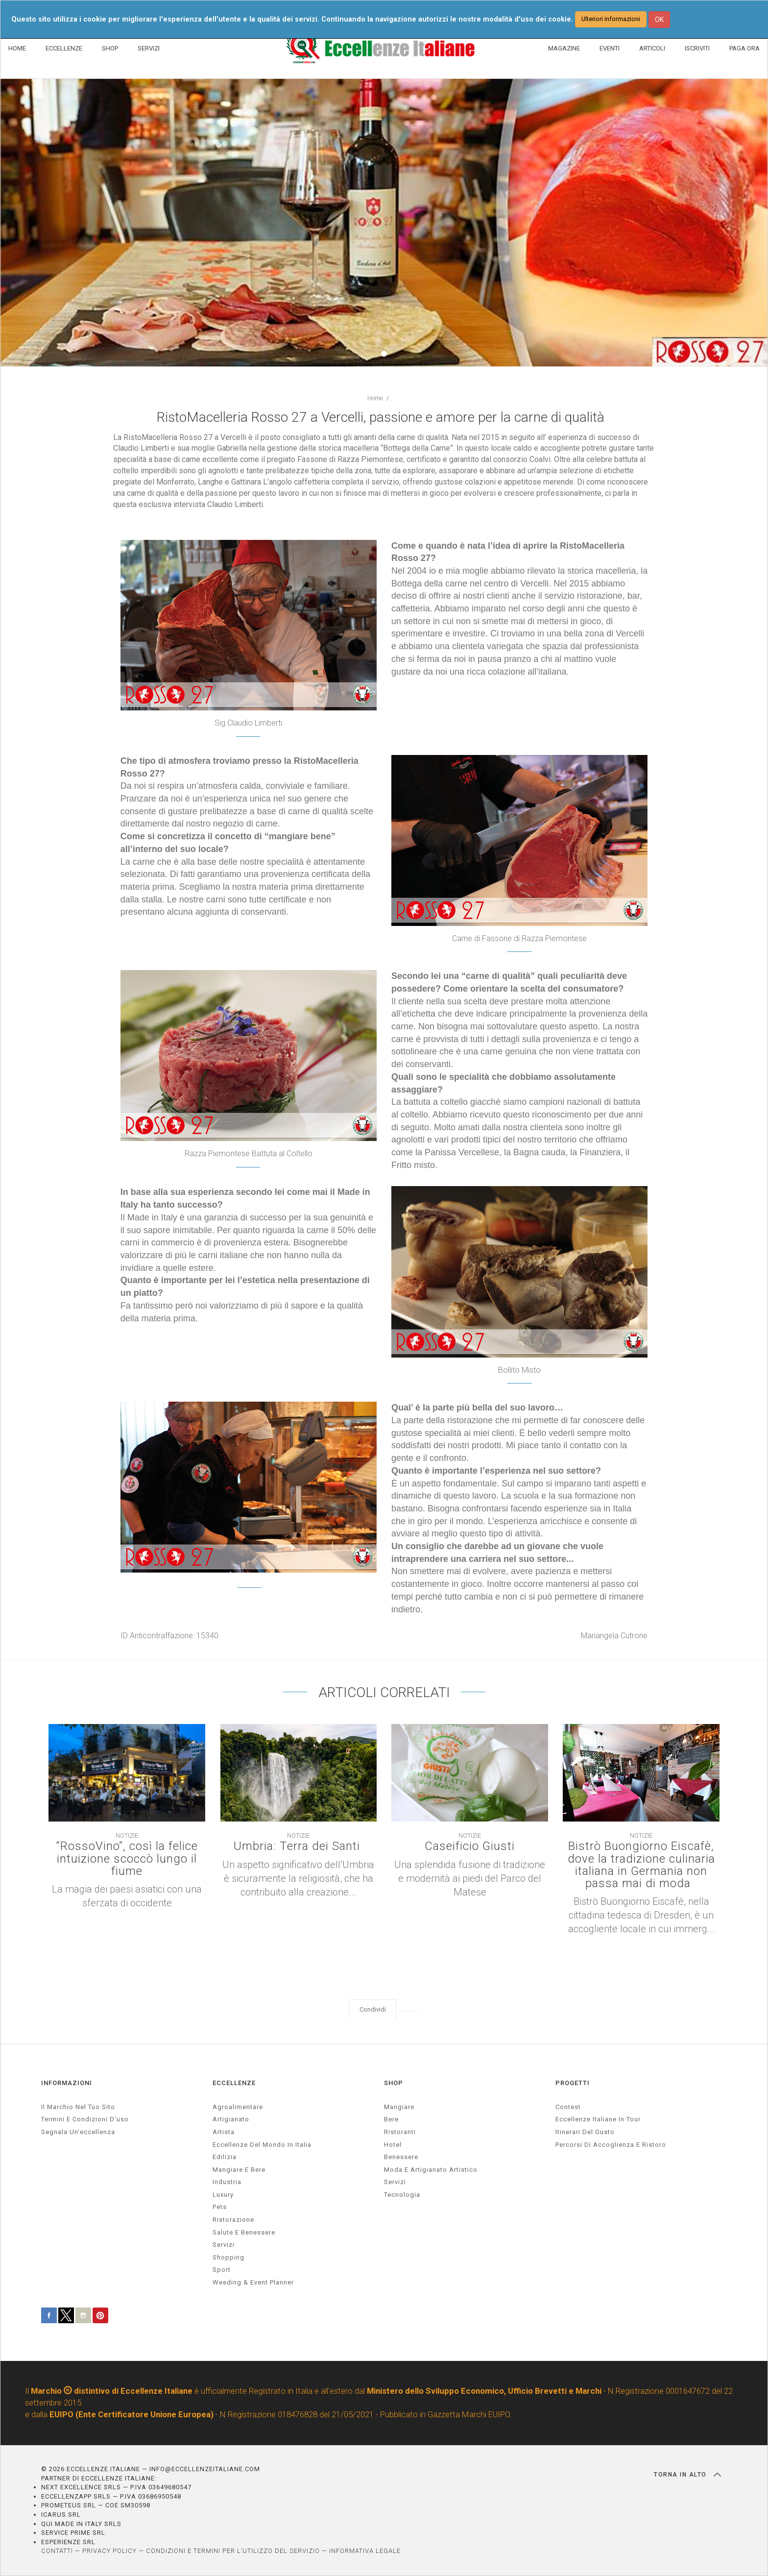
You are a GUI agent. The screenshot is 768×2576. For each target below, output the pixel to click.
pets (220, 2207)
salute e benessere (244, 2232)
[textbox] (384, 640)
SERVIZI (149, 48)
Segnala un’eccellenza (78, 2132)
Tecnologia (402, 2194)
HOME (17, 48)
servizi (224, 2244)
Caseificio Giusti (470, 1846)
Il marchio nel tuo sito (78, 2107)
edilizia (225, 2157)
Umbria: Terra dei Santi (298, 1846)
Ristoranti (400, 2132)
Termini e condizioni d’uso (85, 2119)
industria (227, 2182)
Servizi (395, 2182)
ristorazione (233, 2219)
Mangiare (399, 2107)
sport (222, 2269)
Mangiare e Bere (239, 2169)
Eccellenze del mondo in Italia (262, 2144)
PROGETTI (572, 2083)
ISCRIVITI (697, 48)
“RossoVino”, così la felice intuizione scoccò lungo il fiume (127, 1858)
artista (224, 2132)
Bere (391, 2119)
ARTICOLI (652, 48)
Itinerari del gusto (585, 2132)
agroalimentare (238, 2107)
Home (375, 398)
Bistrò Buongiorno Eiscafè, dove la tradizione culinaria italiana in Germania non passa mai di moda (641, 1865)
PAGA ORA (744, 48)
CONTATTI (57, 2550)
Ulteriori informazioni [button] (610, 19)
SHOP (110, 48)
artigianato (231, 2119)
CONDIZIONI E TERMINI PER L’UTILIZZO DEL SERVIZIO (233, 2550)
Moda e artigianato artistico (431, 2169)
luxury (223, 2194)
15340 (207, 1635)
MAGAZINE (564, 48)
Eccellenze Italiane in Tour (598, 2119)
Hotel (393, 2144)
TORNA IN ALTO (687, 2474)
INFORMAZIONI (66, 2083)
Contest (568, 2107)
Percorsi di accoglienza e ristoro (610, 2144)
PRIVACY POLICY (109, 2550)
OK (659, 20)
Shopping (228, 2257)
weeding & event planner (253, 2282)
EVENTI (610, 48)
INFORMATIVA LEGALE (365, 2550)
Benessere (401, 2157)
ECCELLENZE (64, 48)
